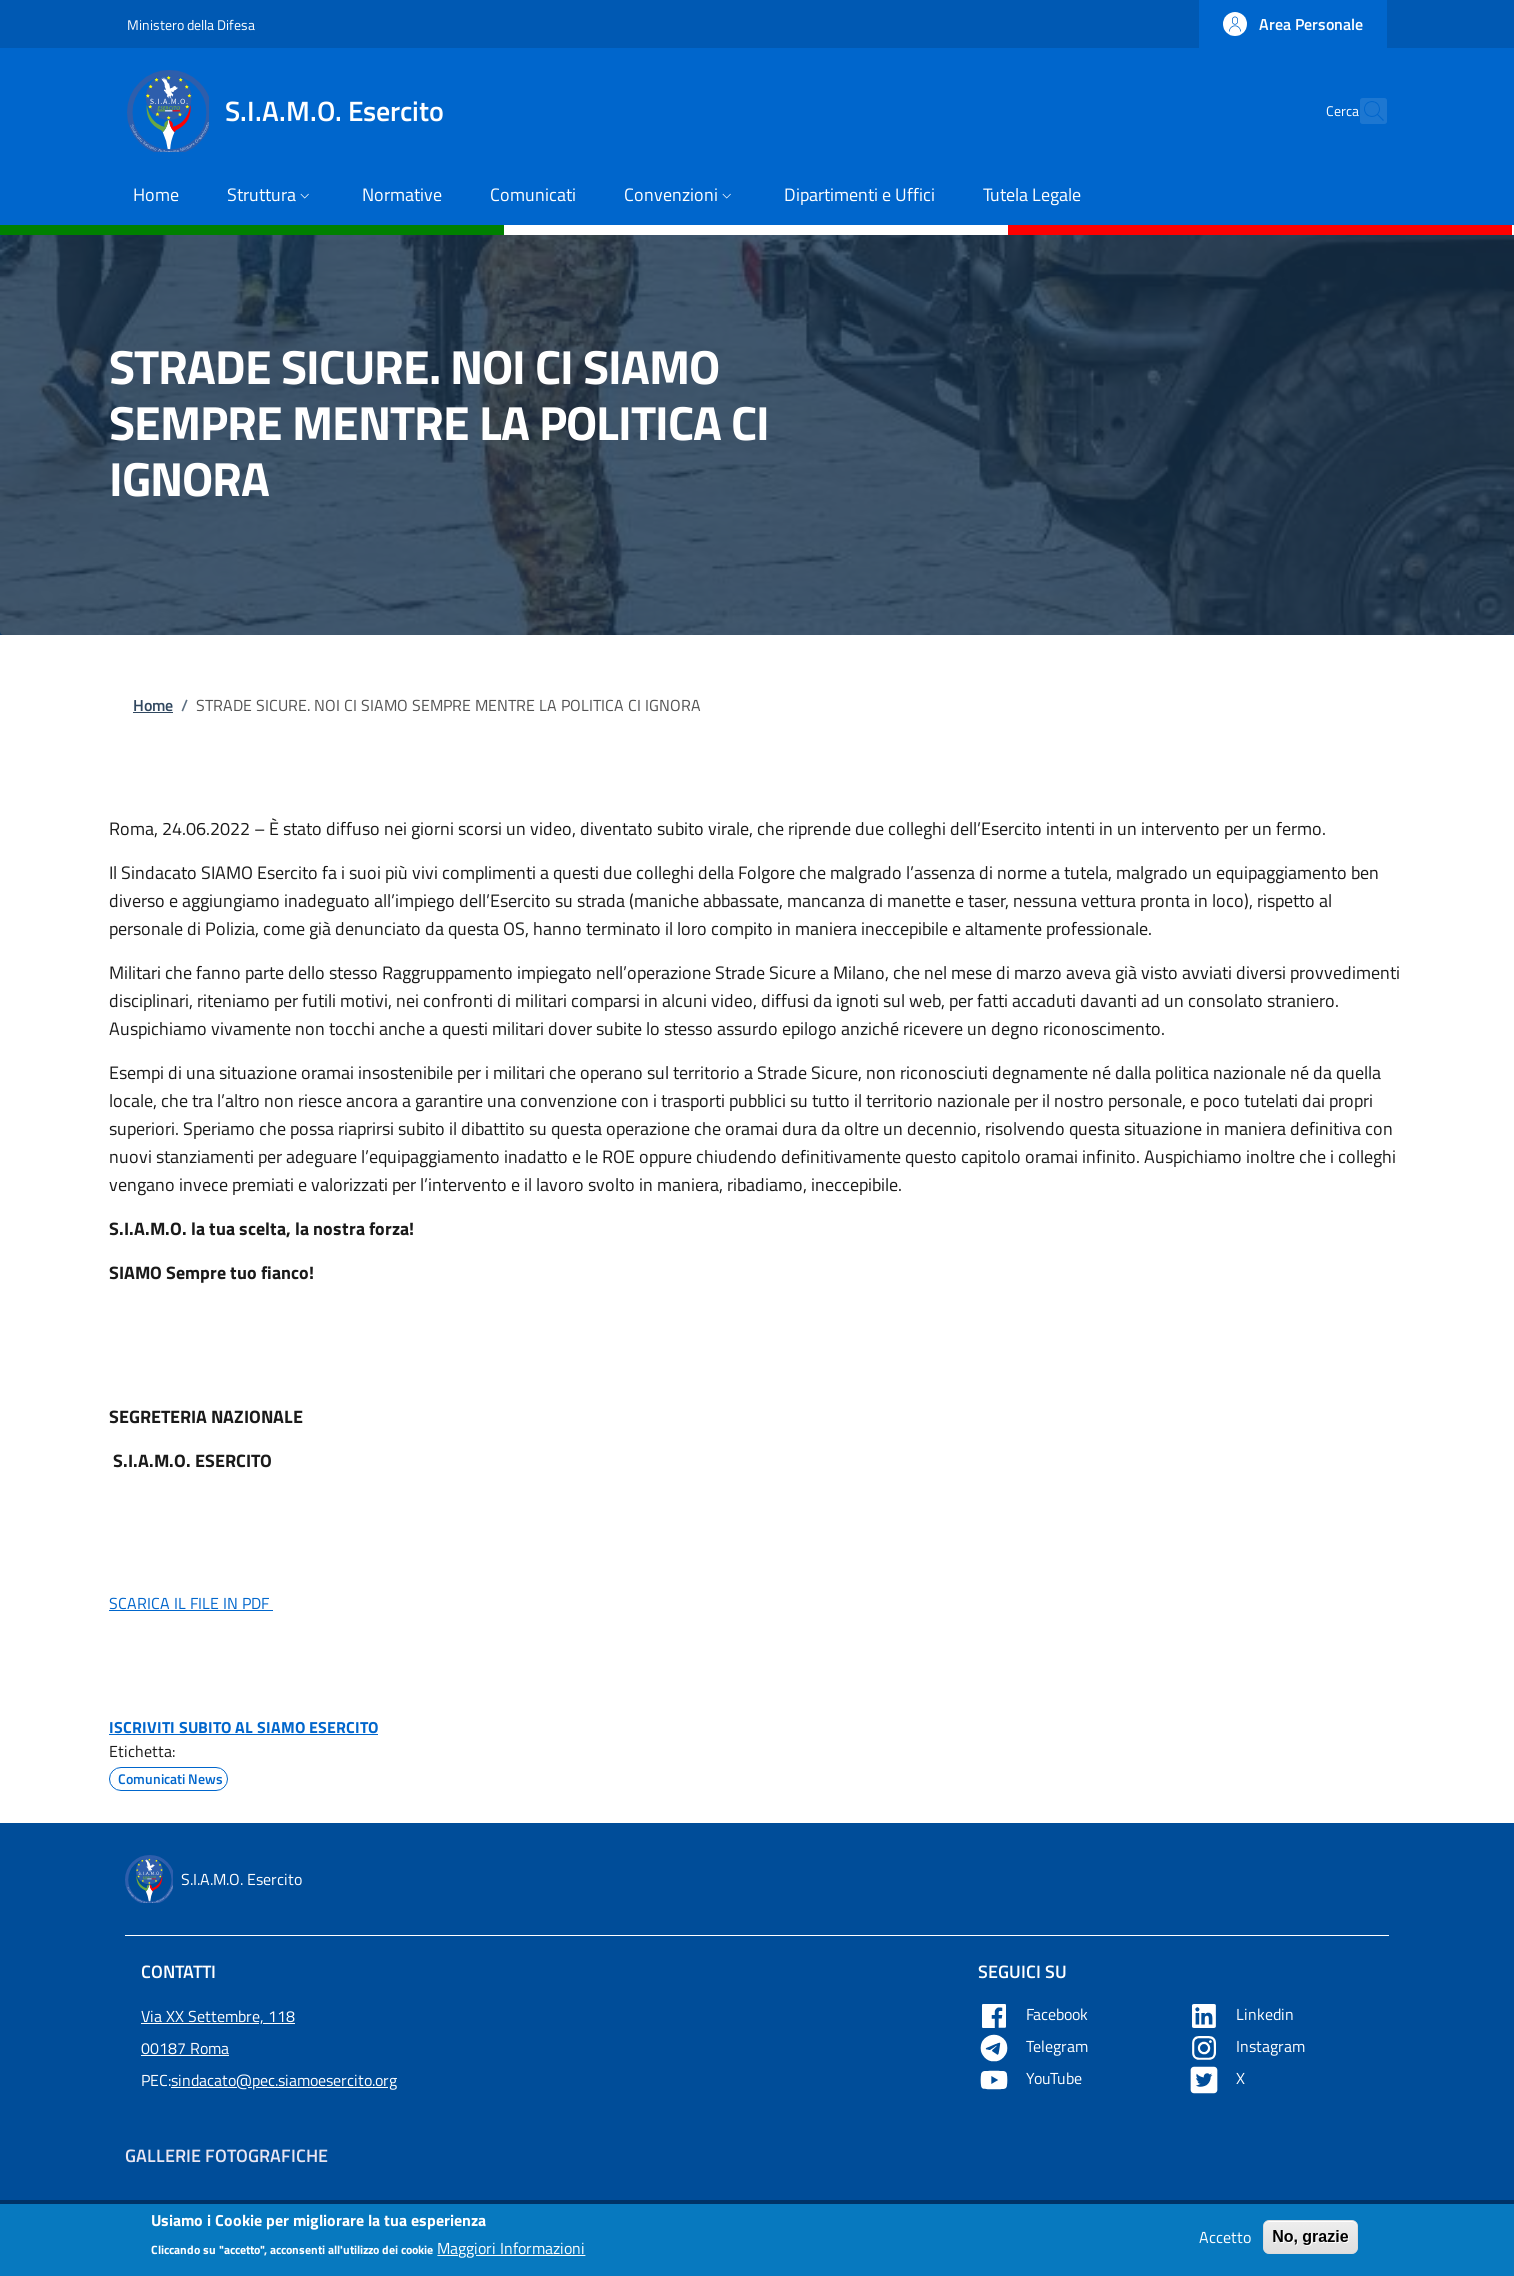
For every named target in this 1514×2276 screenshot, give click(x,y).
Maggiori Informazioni (511, 2254)
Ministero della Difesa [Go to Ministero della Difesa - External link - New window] (191, 24)
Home (153, 705)
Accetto (1225, 2242)
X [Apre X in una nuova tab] (1218, 2078)
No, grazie (1310, 2241)
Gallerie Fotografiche (226, 2155)
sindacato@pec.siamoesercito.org (284, 2080)
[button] (1293, 24)
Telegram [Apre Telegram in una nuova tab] (1035, 2046)
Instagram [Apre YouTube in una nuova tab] (1248, 2046)
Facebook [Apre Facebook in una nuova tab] (1035, 2014)
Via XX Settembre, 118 (218, 2016)
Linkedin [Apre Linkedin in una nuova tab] (1243, 2014)
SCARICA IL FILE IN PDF (191, 1603)
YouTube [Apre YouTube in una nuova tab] (1032, 2078)
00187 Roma (185, 2048)
